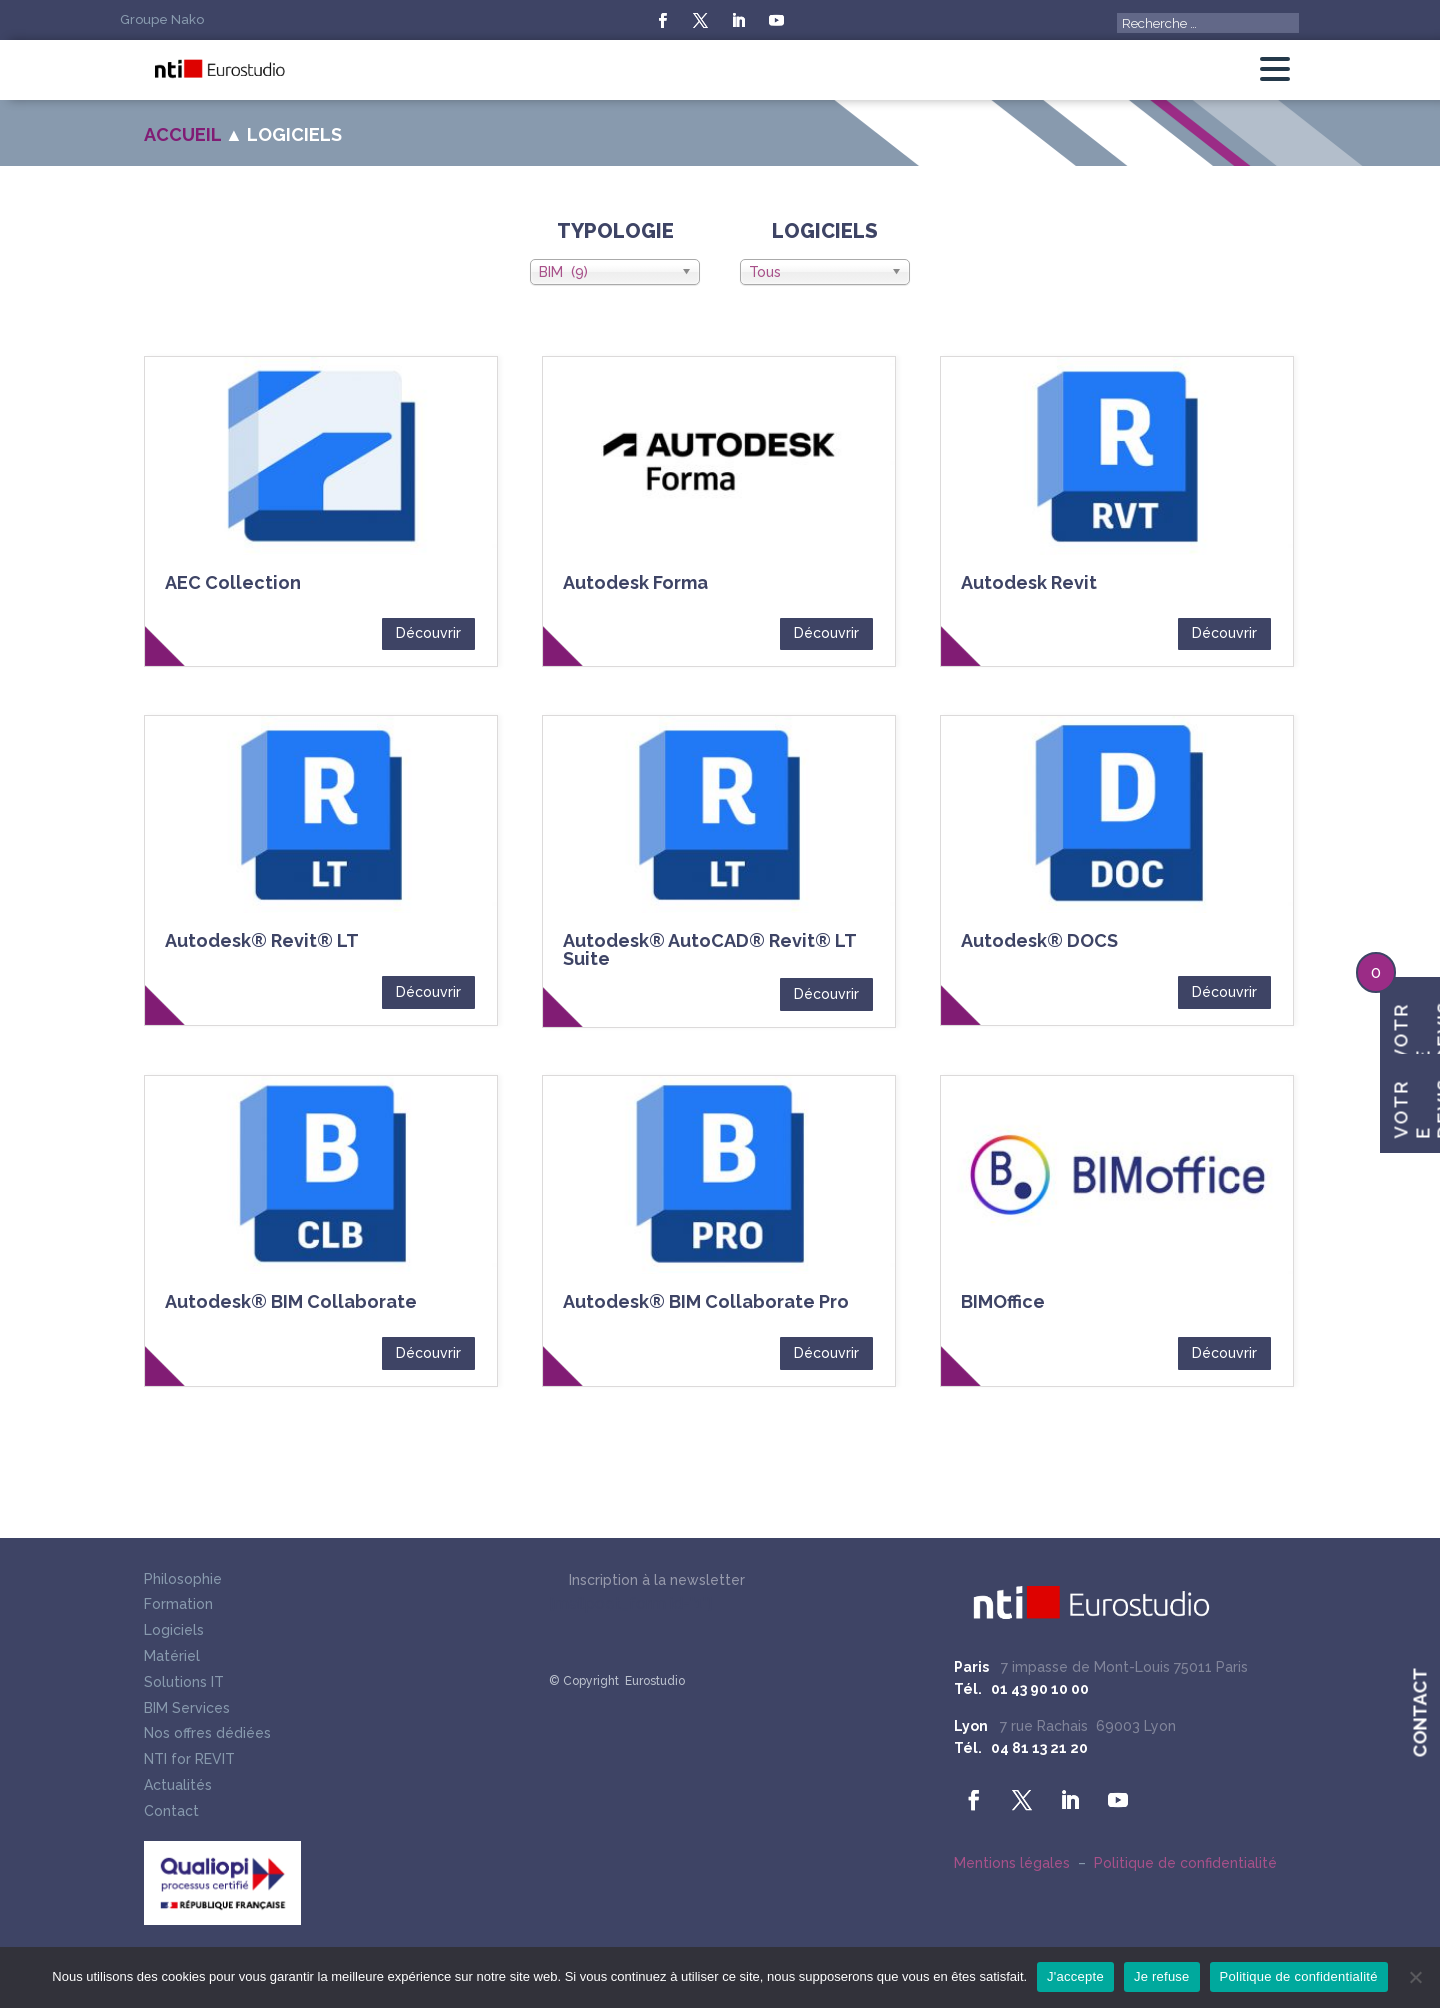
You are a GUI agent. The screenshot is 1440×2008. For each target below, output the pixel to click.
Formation (178, 1606)
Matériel (172, 1658)
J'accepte (1075, 1976)
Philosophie (183, 1581)
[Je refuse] (1415, 1977)
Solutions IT (184, 1684)
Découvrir (428, 633)
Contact (171, 1813)
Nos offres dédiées (207, 1735)
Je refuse (1162, 1976)
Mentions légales (1012, 1863)
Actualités (178, 1787)
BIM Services (187, 1710)
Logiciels (174, 1632)
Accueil (182, 134)
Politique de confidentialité (1185, 1863)
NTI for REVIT (189, 1761)
